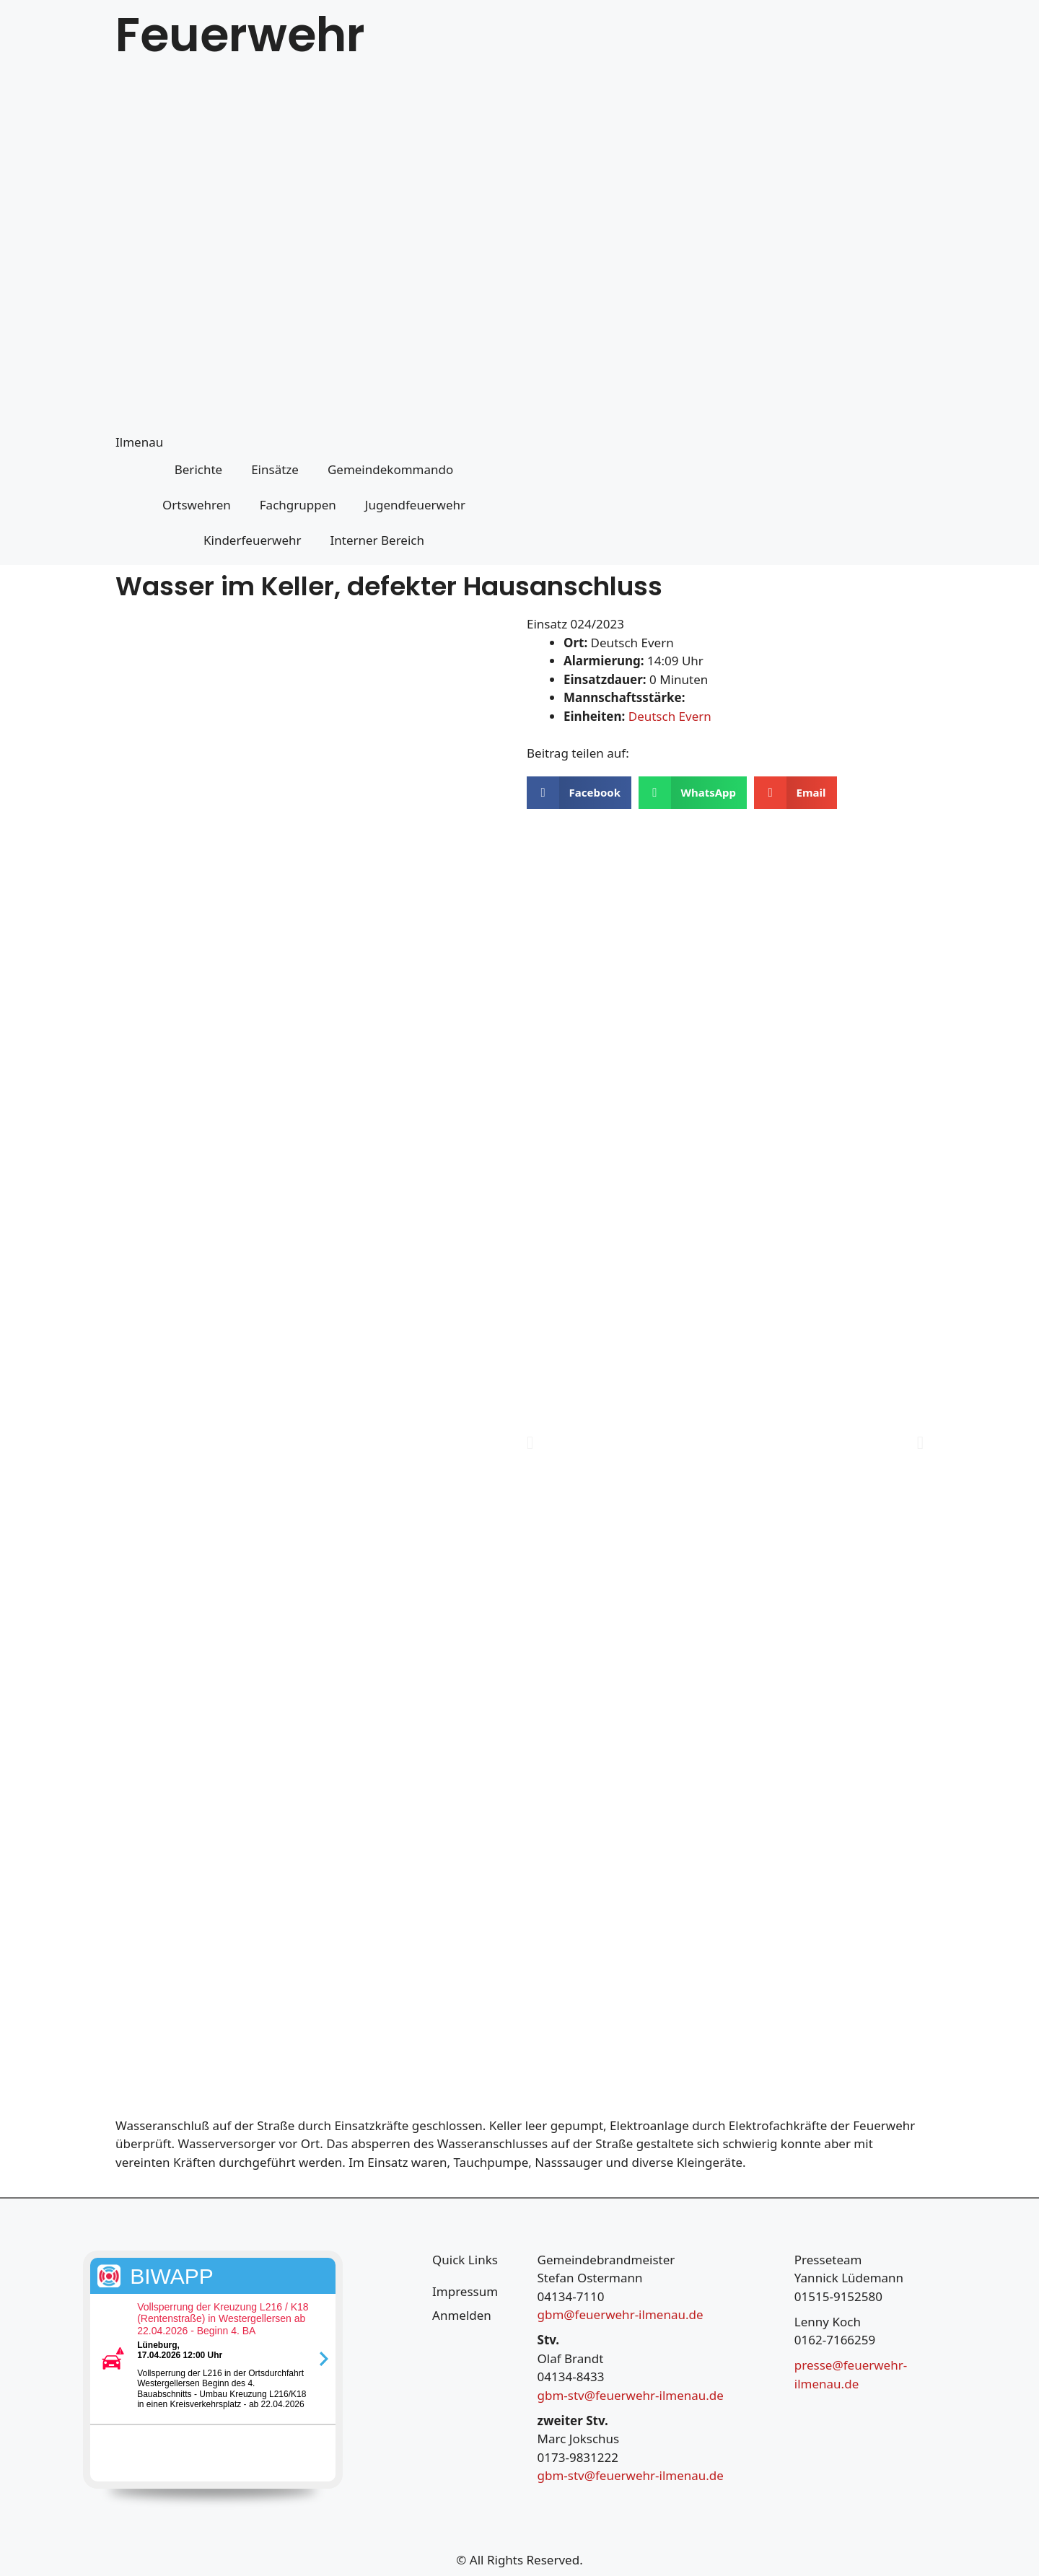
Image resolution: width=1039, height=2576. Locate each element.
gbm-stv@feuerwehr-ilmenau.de (631, 2395)
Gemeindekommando (390, 469)
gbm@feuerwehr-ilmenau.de (620, 2314)
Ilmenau (139, 442)
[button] (579, 792)
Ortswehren (196, 504)
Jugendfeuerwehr (415, 504)
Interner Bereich (377, 540)
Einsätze (275, 469)
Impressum (465, 2291)
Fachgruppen (298, 504)
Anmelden (461, 2315)
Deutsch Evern (669, 716)
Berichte (198, 469)
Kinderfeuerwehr (252, 540)
